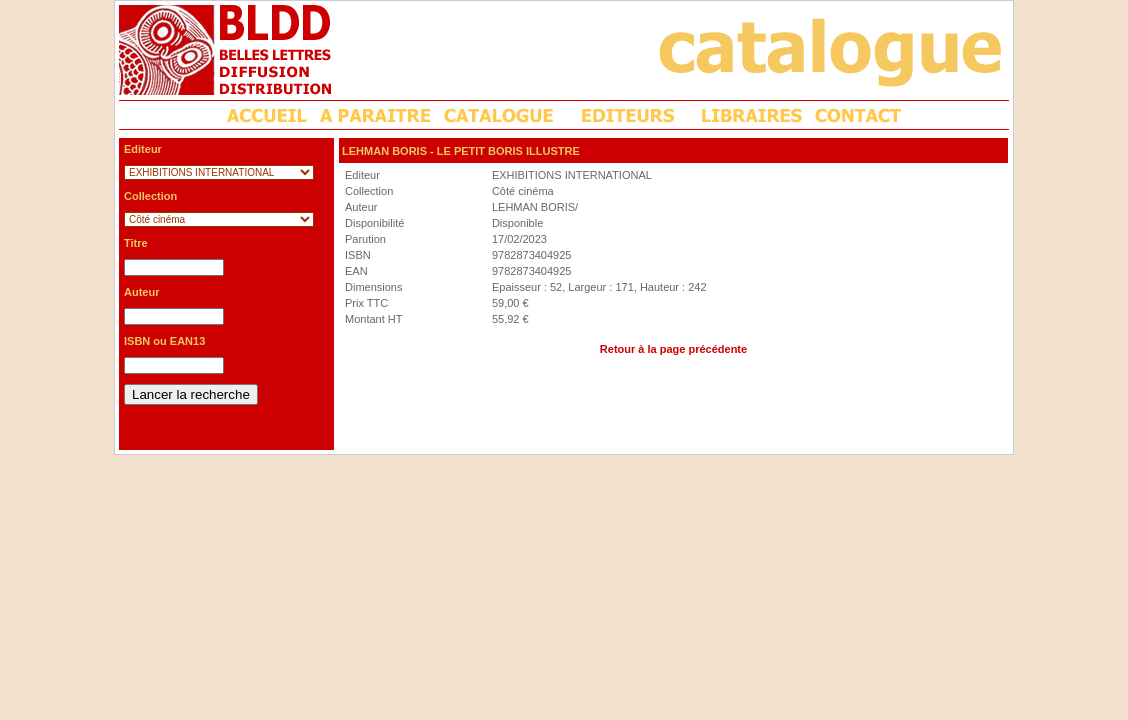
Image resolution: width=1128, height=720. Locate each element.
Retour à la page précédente (673, 349)
